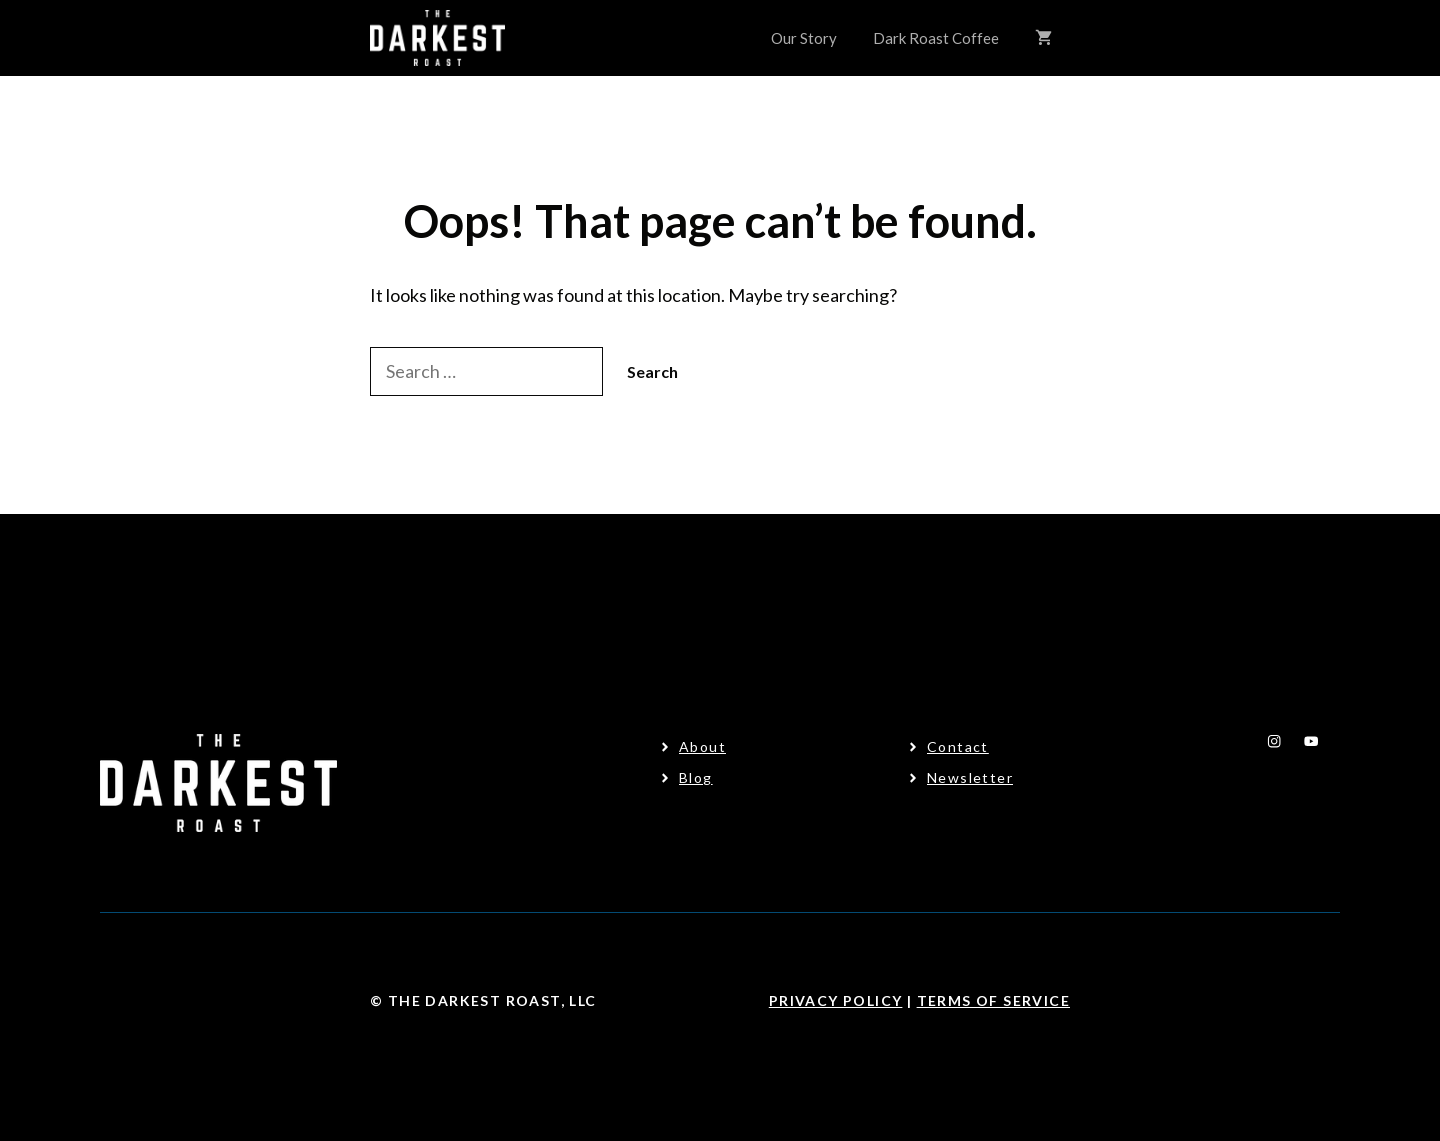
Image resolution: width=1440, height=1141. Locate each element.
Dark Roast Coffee (936, 38)
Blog (696, 777)
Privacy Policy (836, 1000)
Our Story (804, 38)
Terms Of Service (993, 1000)
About (702, 746)
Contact (958, 746)
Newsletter (970, 777)
